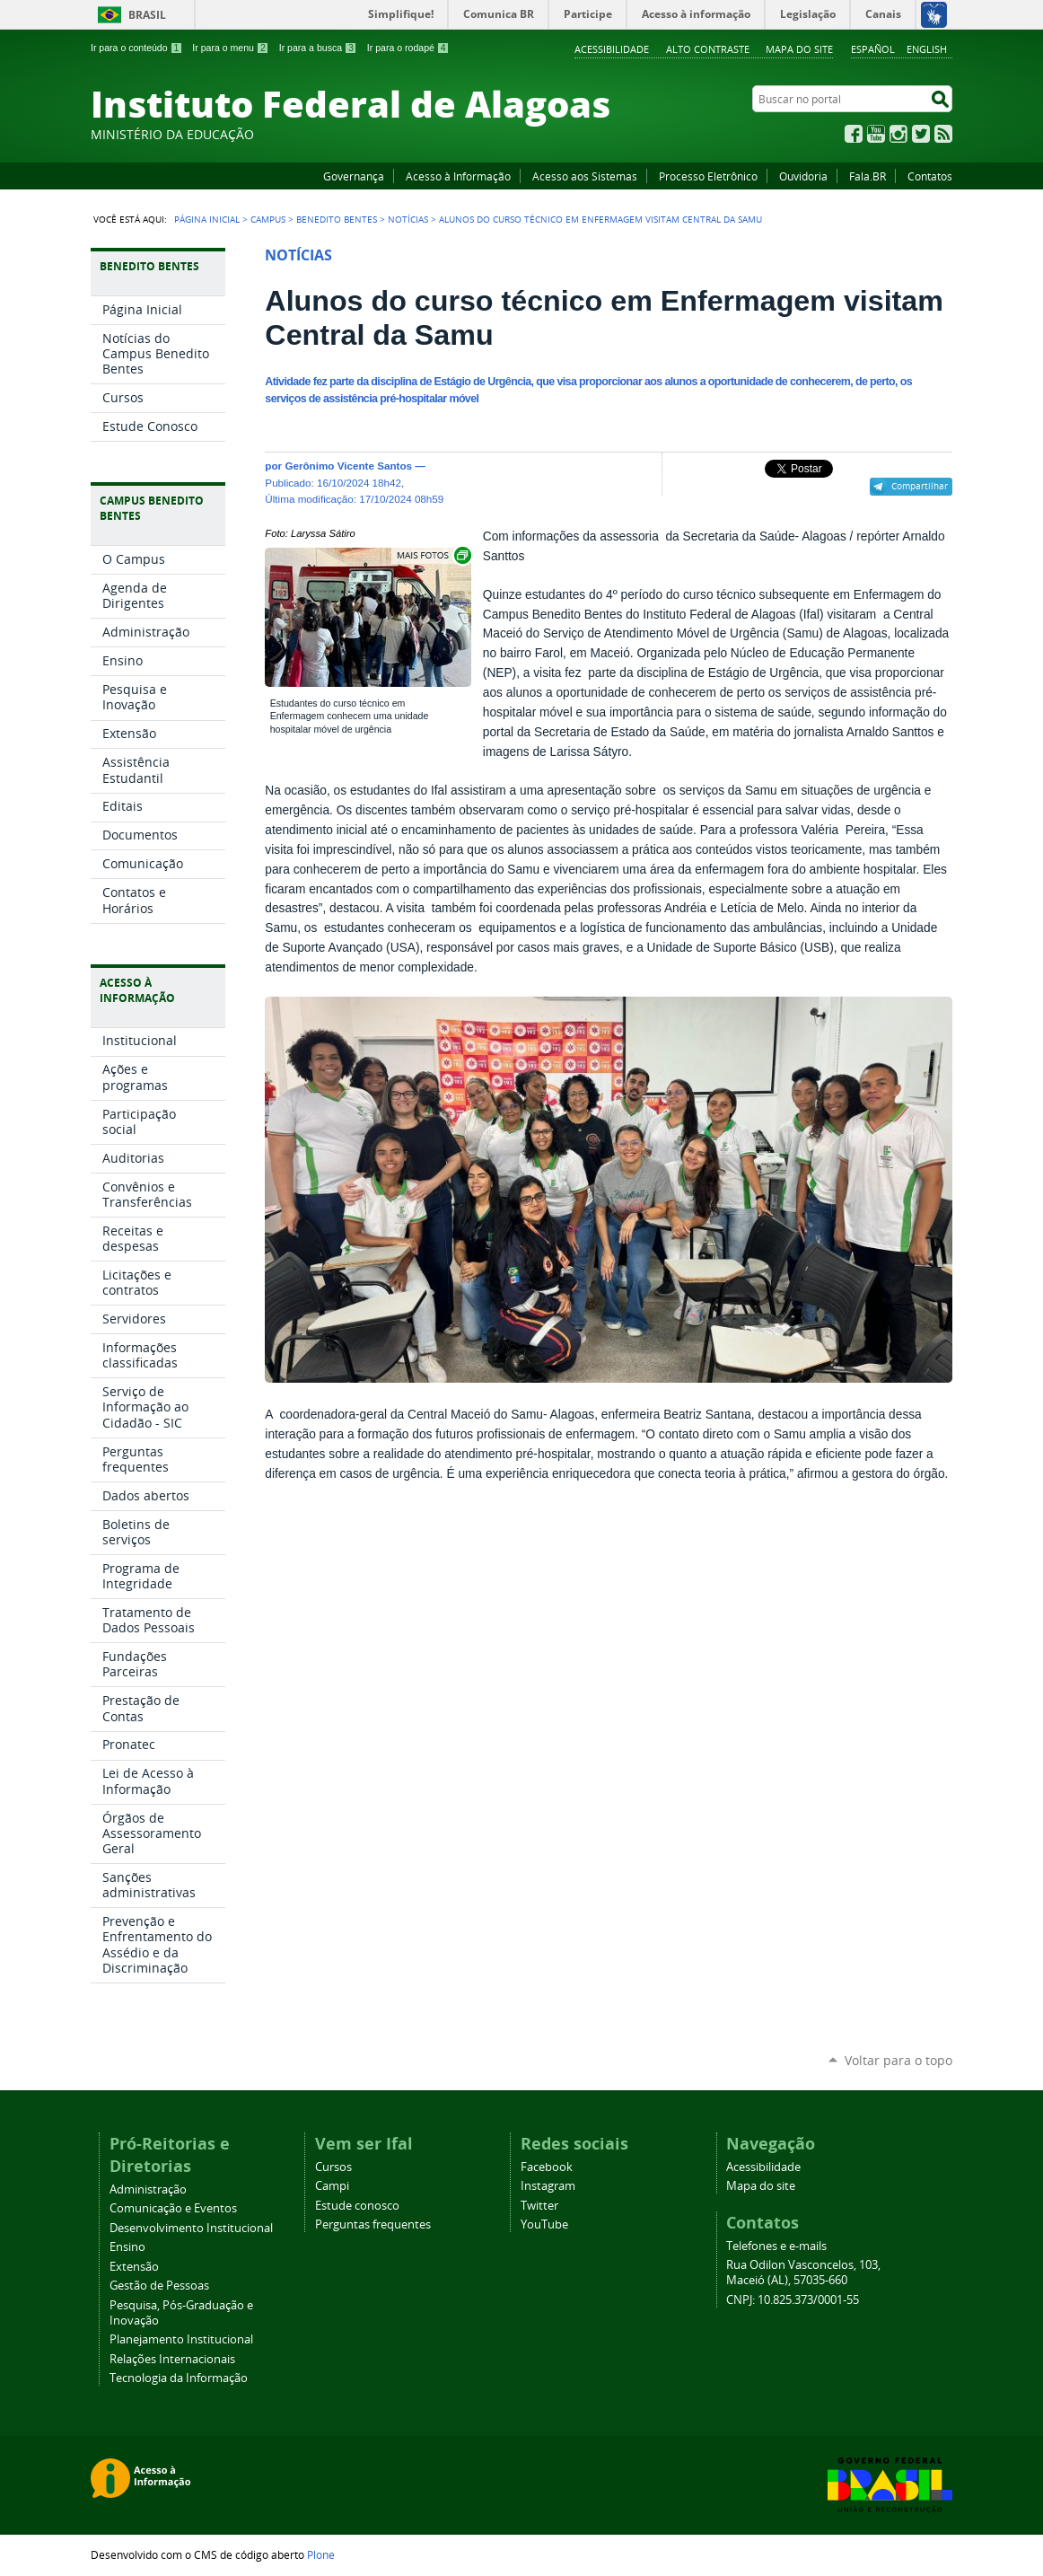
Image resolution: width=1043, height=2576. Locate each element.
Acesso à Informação (458, 176)
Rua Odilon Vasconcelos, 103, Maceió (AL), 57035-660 (803, 2272)
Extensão (134, 2266)
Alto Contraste (707, 49)
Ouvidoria (803, 176)
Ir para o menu (230, 47)
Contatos (929, 176)
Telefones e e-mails (776, 2246)
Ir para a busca (318, 47)
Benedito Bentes (336, 219)
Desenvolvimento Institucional (191, 2228)
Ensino (127, 2247)
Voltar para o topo (898, 2060)
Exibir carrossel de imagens (432, 555)
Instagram (898, 134)
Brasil (147, 14)
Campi (332, 2186)
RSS (943, 134)
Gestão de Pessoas (159, 2285)
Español (873, 49)
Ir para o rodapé (408, 47)
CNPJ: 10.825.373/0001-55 (792, 2300)
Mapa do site (799, 49)
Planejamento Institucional (181, 2339)
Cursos (333, 2167)
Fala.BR (867, 176)
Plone (321, 2554)
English (927, 49)
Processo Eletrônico (708, 176)
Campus (267, 219)
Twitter (921, 134)
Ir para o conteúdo (136, 47)
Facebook (854, 134)
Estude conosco (357, 2205)
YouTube (876, 134)
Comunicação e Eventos (173, 2208)
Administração (148, 2189)
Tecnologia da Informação (179, 2378)
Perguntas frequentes (373, 2224)
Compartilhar (919, 485)
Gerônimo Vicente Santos (348, 465)
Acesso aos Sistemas (584, 176)
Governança (353, 176)
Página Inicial (207, 219)
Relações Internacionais (172, 2359)
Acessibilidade (611, 49)
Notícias (408, 219)
